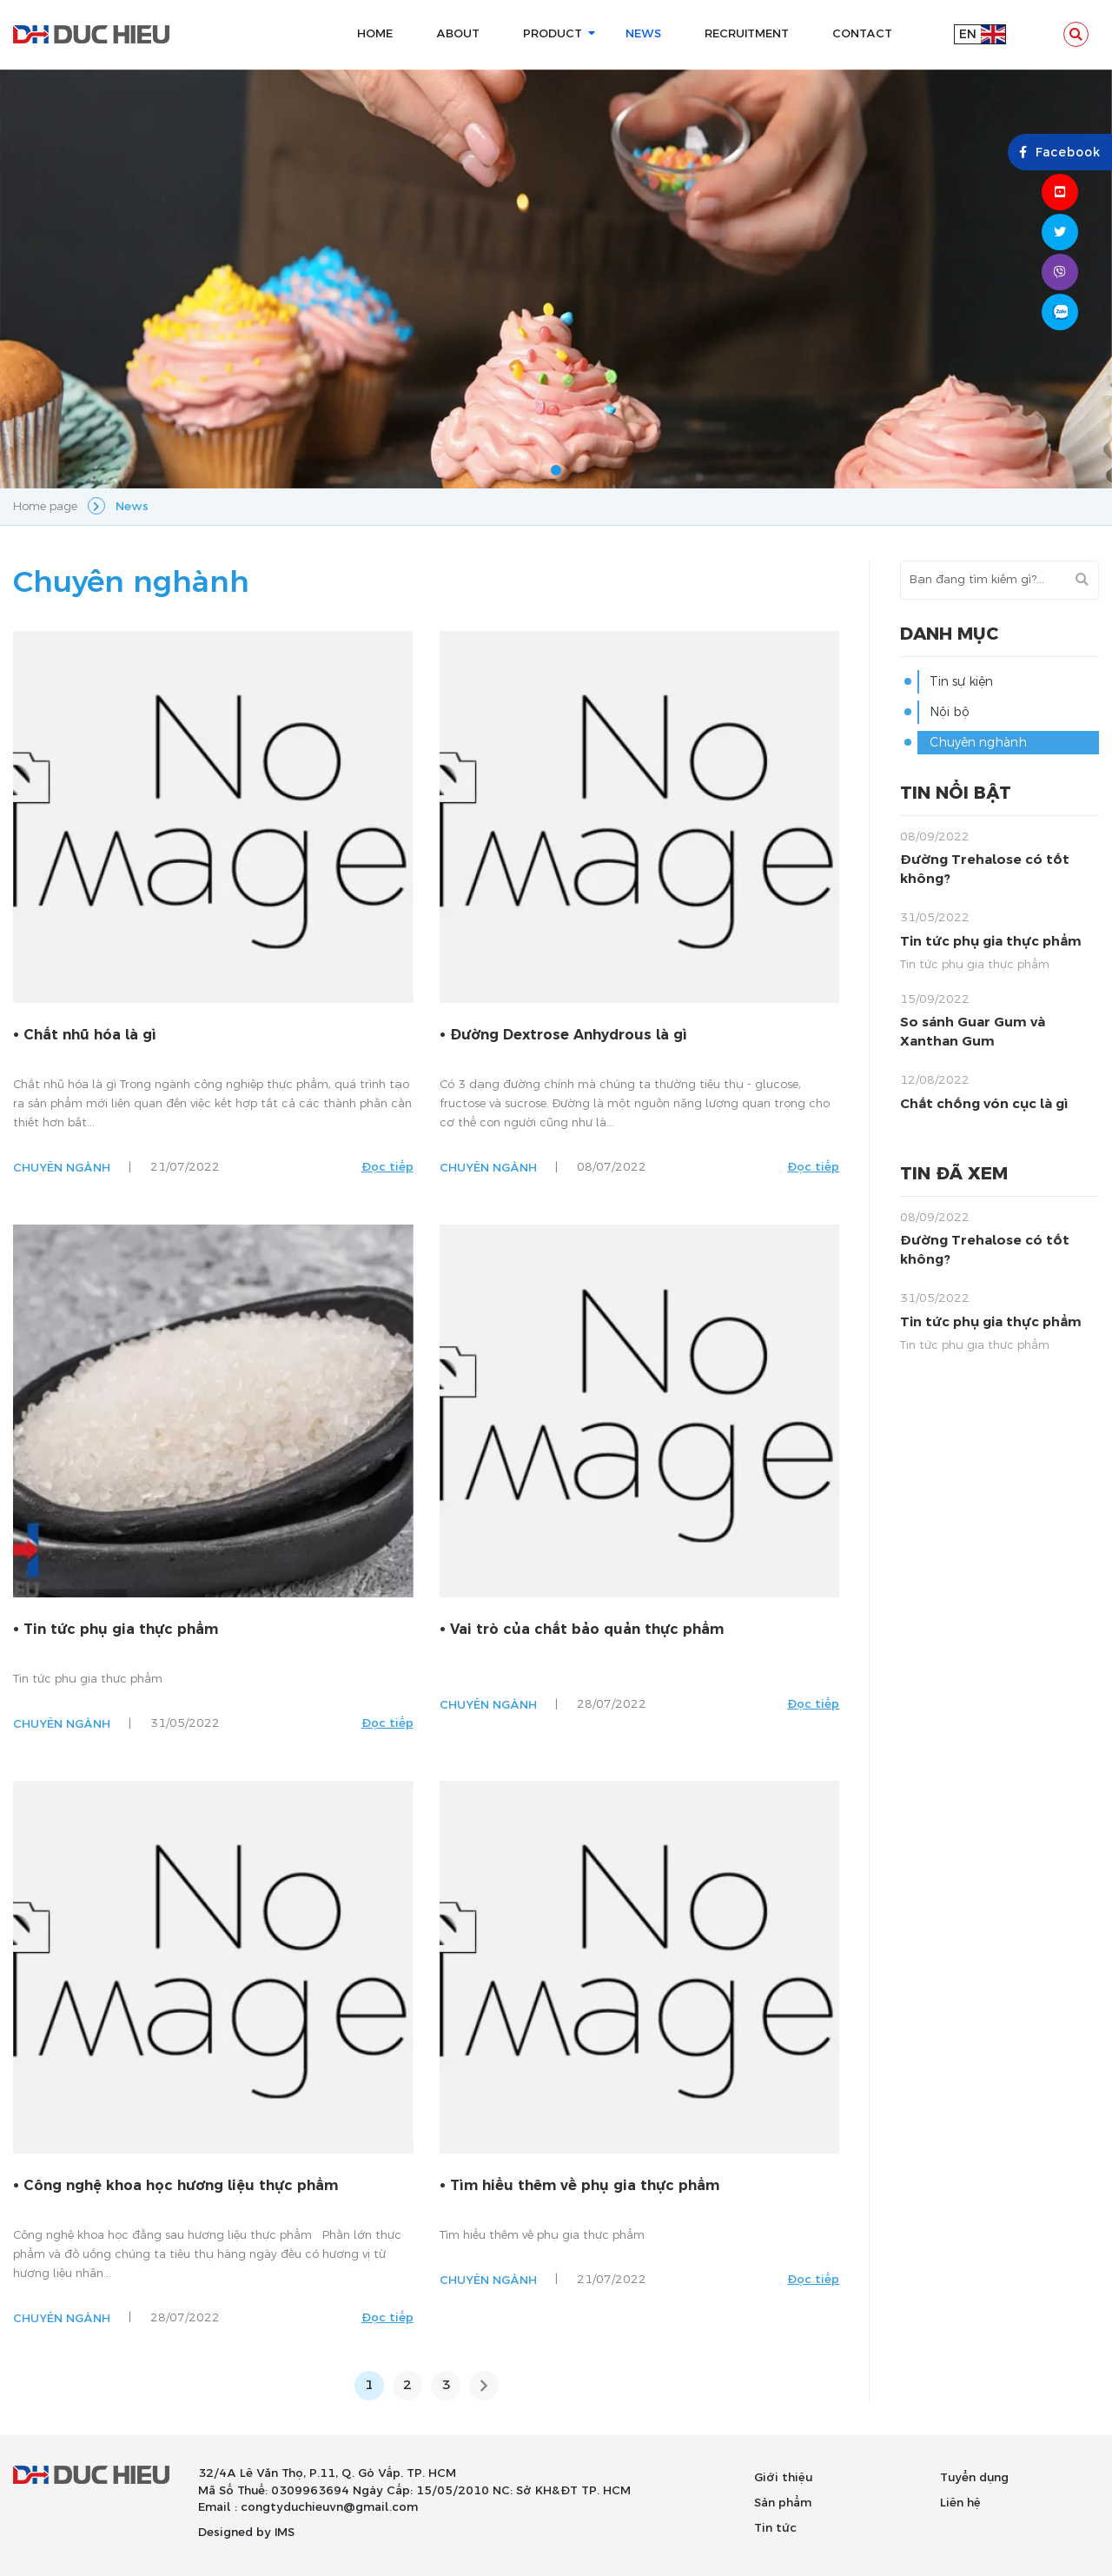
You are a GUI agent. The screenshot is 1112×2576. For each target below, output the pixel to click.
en (967, 34)
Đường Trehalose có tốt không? (984, 869)
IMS (285, 2532)
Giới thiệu (783, 2478)
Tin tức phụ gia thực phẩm (120, 1629)
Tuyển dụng (974, 2478)
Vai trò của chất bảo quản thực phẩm (587, 1629)
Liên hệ (960, 2503)
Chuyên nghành (978, 742)
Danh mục (949, 634)
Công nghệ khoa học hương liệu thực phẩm (180, 2185)
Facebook (1060, 152)
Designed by (234, 2532)
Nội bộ (950, 712)
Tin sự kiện (961, 681)
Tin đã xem (954, 1173)
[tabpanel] (556, 279)
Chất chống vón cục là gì (984, 1103)
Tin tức (775, 2528)
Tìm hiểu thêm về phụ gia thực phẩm (584, 2185)
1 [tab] (556, 471)
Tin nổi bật (955, 793)
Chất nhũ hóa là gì (89, 1035)
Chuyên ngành (61, 1168)
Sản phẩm (782, 2503)
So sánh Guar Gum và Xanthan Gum (972, 1031)
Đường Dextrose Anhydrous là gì (568, 1035)
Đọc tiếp (387, 1167)
